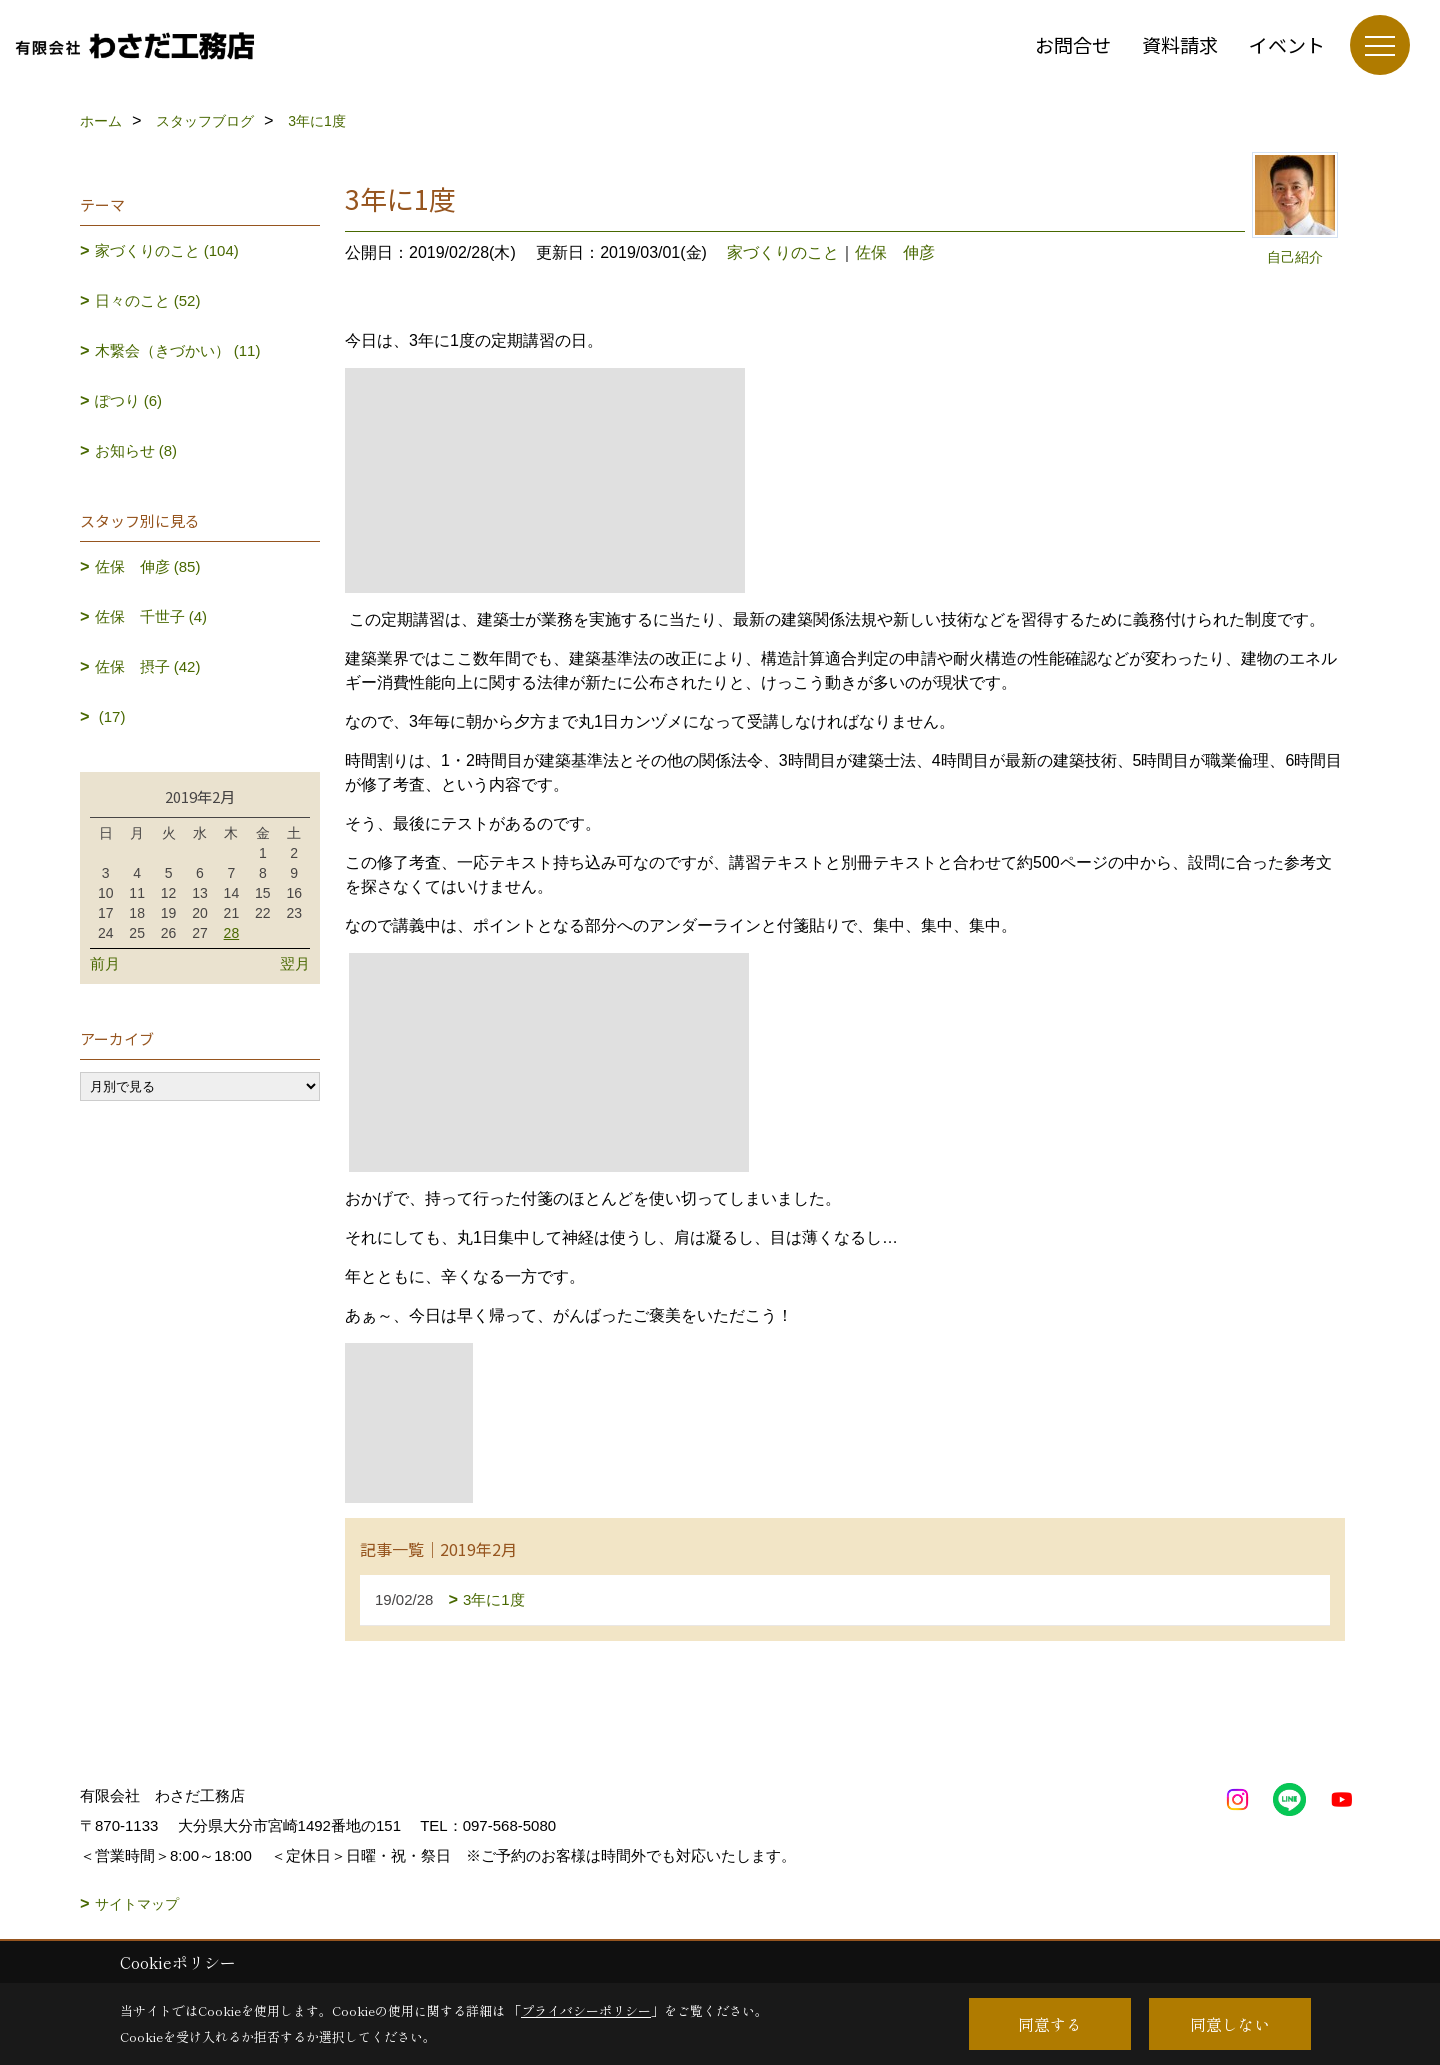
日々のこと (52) (148, 300)
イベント (1287, 44)
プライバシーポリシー (586, 2010)
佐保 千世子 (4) (151, 616)
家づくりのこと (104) (167, 250)
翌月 (295, 963)
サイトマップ (137, 1904)
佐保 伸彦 (895, 252)
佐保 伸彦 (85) (148, 566)
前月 (105, 963)
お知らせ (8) (136, 450)
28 (232, 933)
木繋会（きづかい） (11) (178, 350)
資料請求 (1180, 44)
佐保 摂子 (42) (148, 666)
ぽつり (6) (129, 400)
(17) (110, 716)
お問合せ (1073, 44)
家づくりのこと (783, 252)
